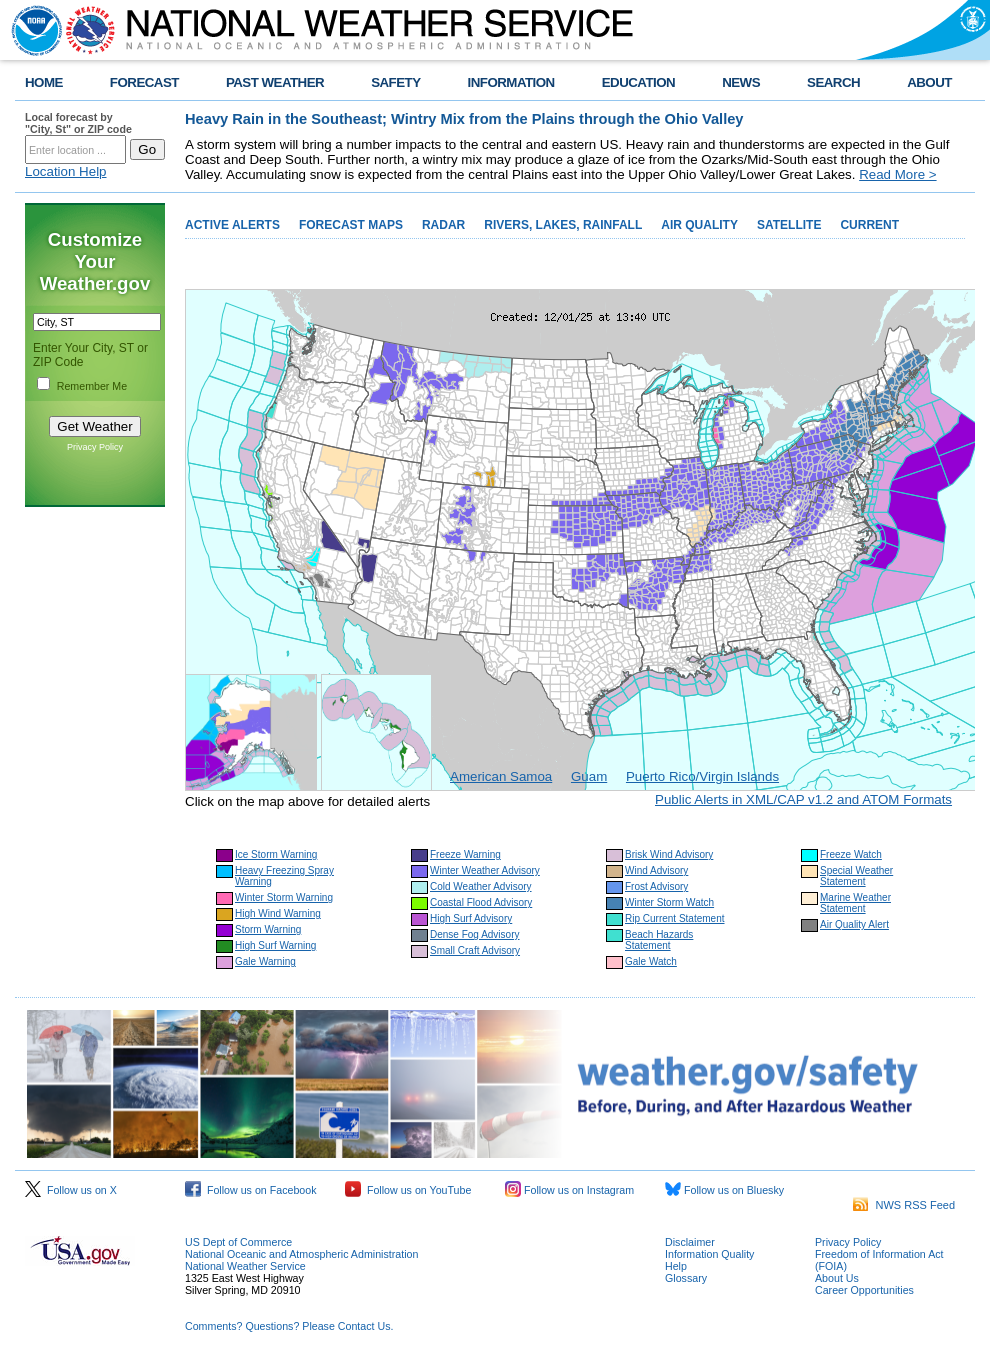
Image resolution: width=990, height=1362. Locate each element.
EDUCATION (638, 82)
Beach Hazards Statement (659, 940)
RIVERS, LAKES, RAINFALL (563, 225)
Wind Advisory (656, 870)
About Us (837, 1278)
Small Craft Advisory (475, 950)
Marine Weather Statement (855, 903)
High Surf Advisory (471, 918)
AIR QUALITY (699, 225)
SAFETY (395, 82)
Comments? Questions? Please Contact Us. (289, 1326)
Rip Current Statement (675, 918)
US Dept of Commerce (238, 1242)
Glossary (686, 1278)
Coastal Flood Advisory (481, 902)
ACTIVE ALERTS (232, 225)
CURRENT (869, 225)
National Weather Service (245, 1266)
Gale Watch (651, 961)
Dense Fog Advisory (475, 934)
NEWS (741, 82)
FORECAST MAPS (351, 225)
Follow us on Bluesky (724, 1190)
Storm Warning (268, 929)
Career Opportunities (864, 1290)
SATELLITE (789, 225)
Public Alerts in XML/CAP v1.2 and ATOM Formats (803, 799)
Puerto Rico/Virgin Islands (702, 776)
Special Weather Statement (856, 876)
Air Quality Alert (854, 924)
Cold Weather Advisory (481, 886)
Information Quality (709, 1254)
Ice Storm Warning (276, 854)
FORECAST (144, 82)
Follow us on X (71, 1190)
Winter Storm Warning (284, 897)
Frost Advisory (656, 886)
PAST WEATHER (275, 82)
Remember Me (92, 386)
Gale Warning (265, 961)
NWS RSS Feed (904, 1205)
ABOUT (929, 82)
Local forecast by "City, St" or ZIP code (78, 123)
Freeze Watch (851, 854)
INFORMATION (511, 82)
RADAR (443, 225)
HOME (44, 82)
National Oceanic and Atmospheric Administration (301, 1254)
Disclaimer (690, 1242)
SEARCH (833, 82)
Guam (589, 776)
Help (676, 1266)
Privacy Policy (95, 447)
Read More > (897, 174)
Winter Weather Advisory (485, 870)
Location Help (66, 171)
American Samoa (501, 776)
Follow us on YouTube (408, 1190)
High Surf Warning (275, 945)
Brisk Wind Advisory (669, 854)
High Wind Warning (278, 913)
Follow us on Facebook (251, 1190)
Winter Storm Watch (669, 902)
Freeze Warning (465, 854)
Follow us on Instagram (569, 1190)
